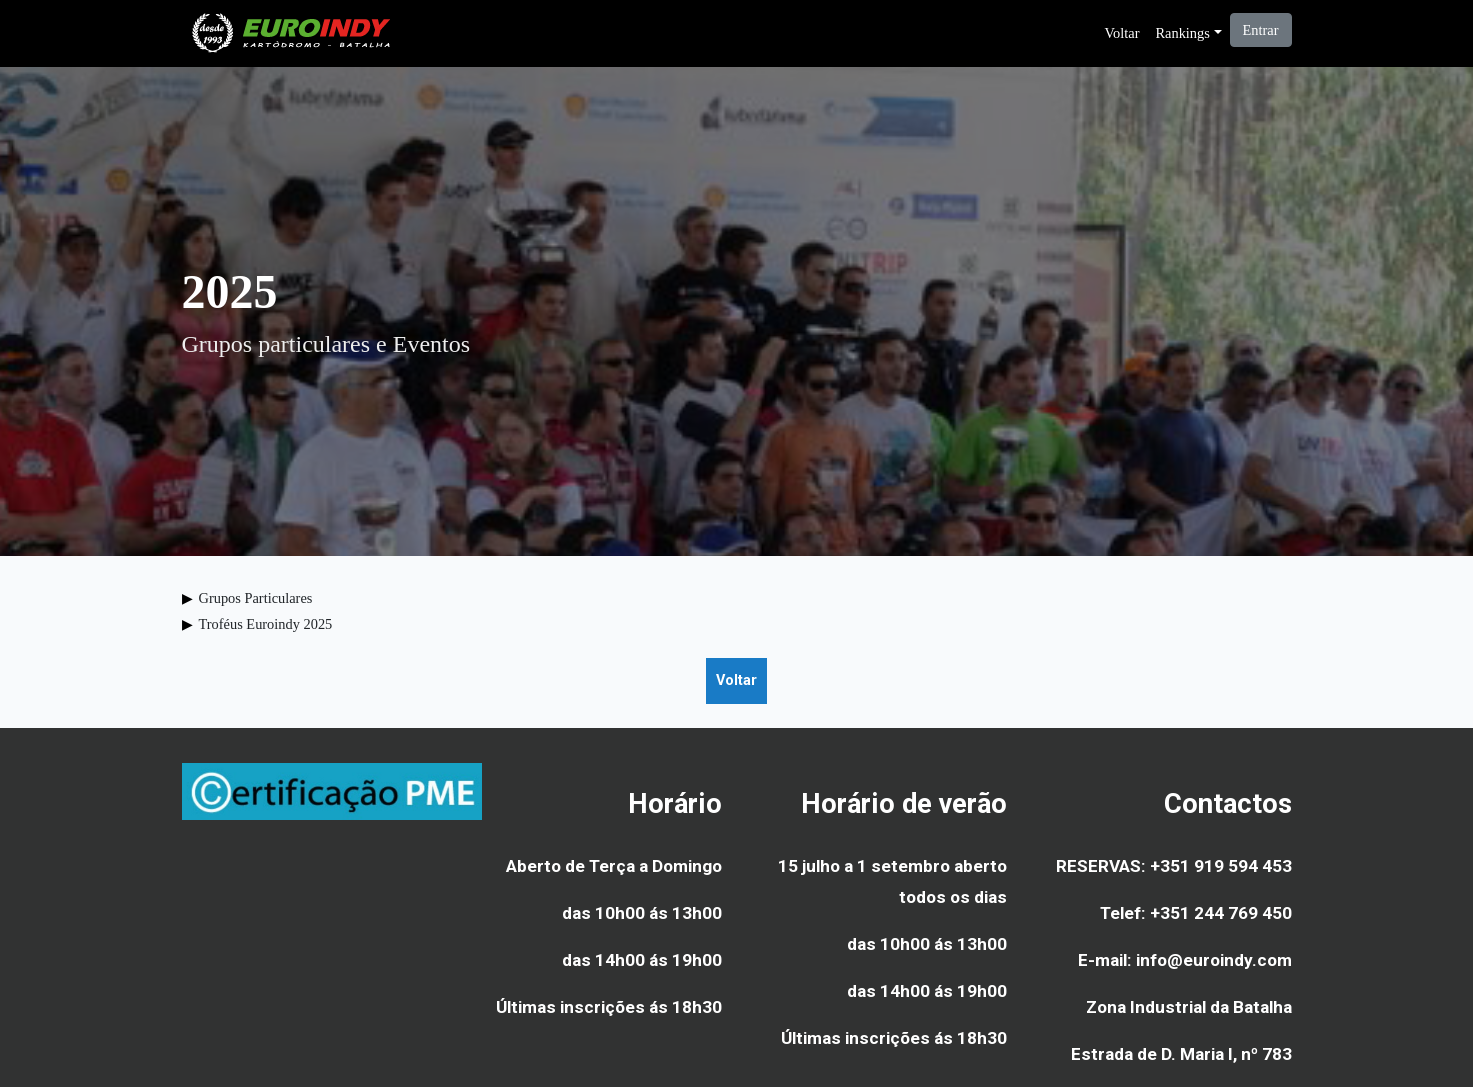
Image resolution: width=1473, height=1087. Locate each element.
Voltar (1122, 33)
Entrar (1261, 30)
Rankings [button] (1182, 33)
